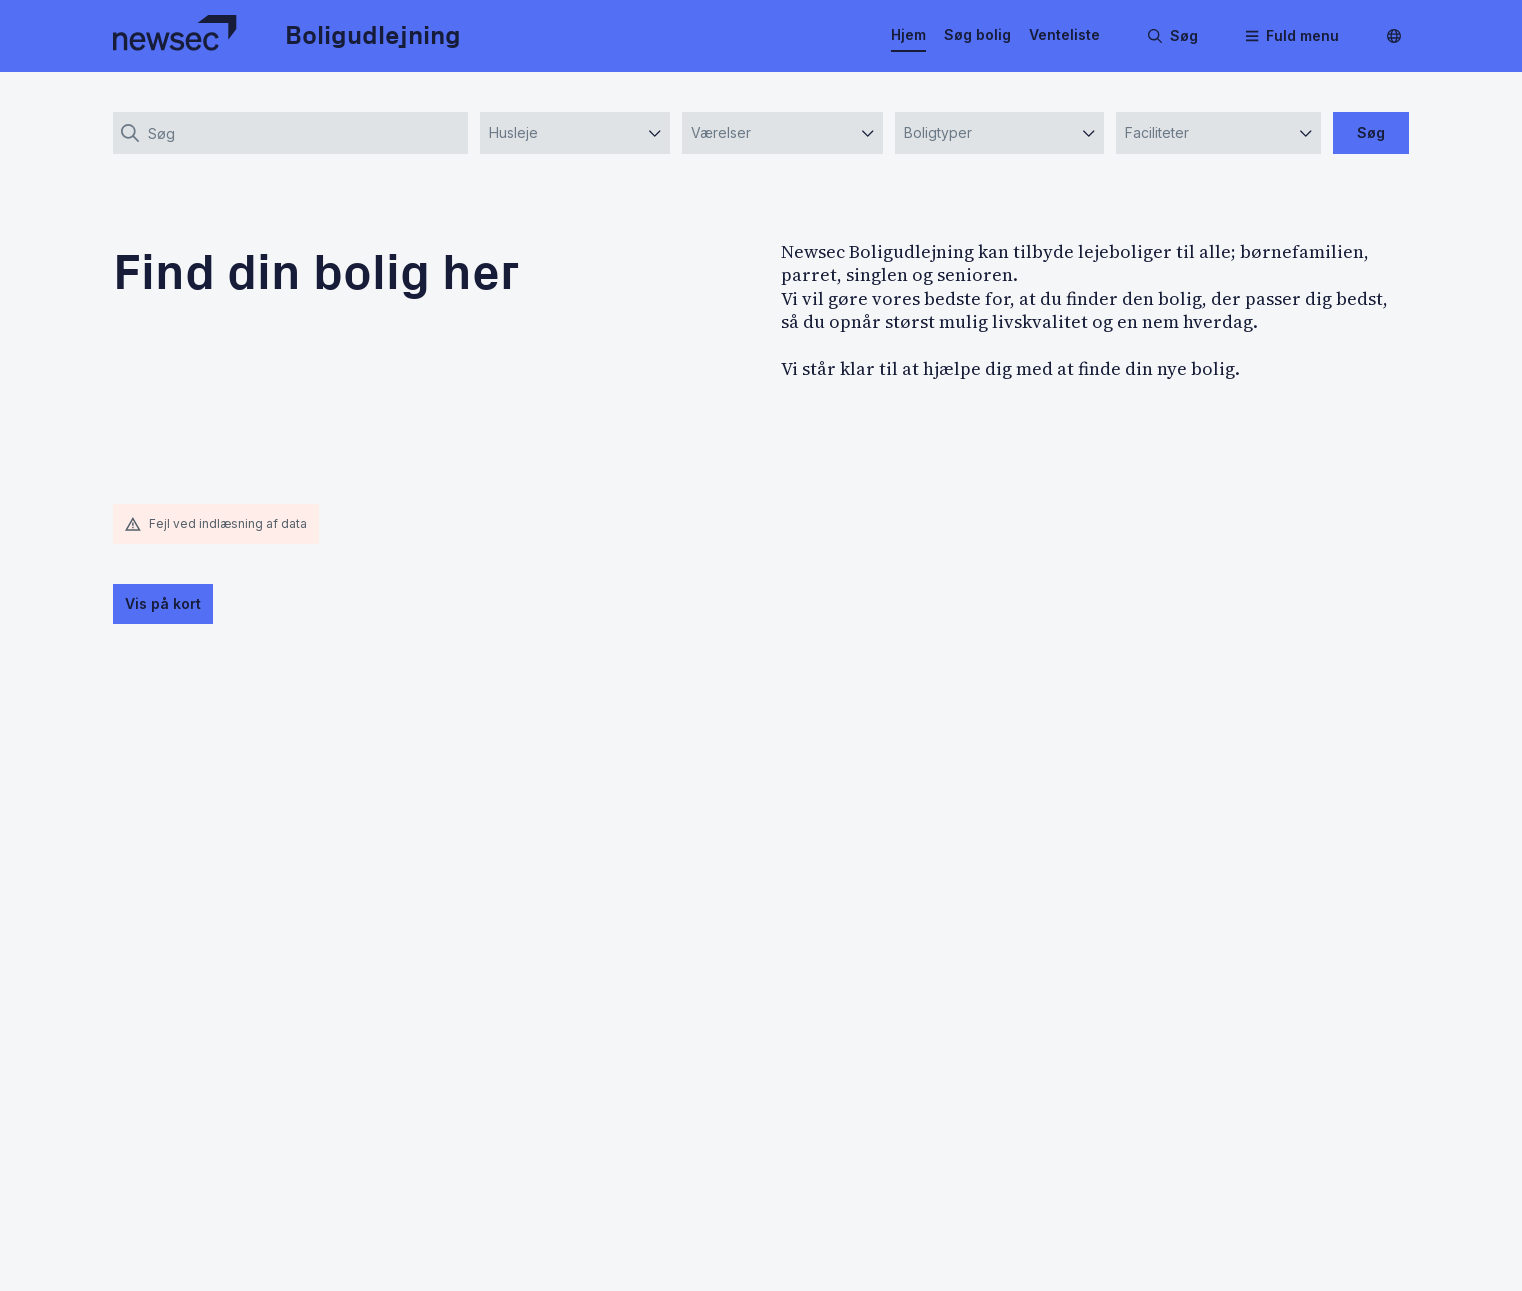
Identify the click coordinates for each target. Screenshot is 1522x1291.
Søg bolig (977, 34)
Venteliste (1064, 34)
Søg (1371, 132)
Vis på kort (163, 603)
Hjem (908, 34)
